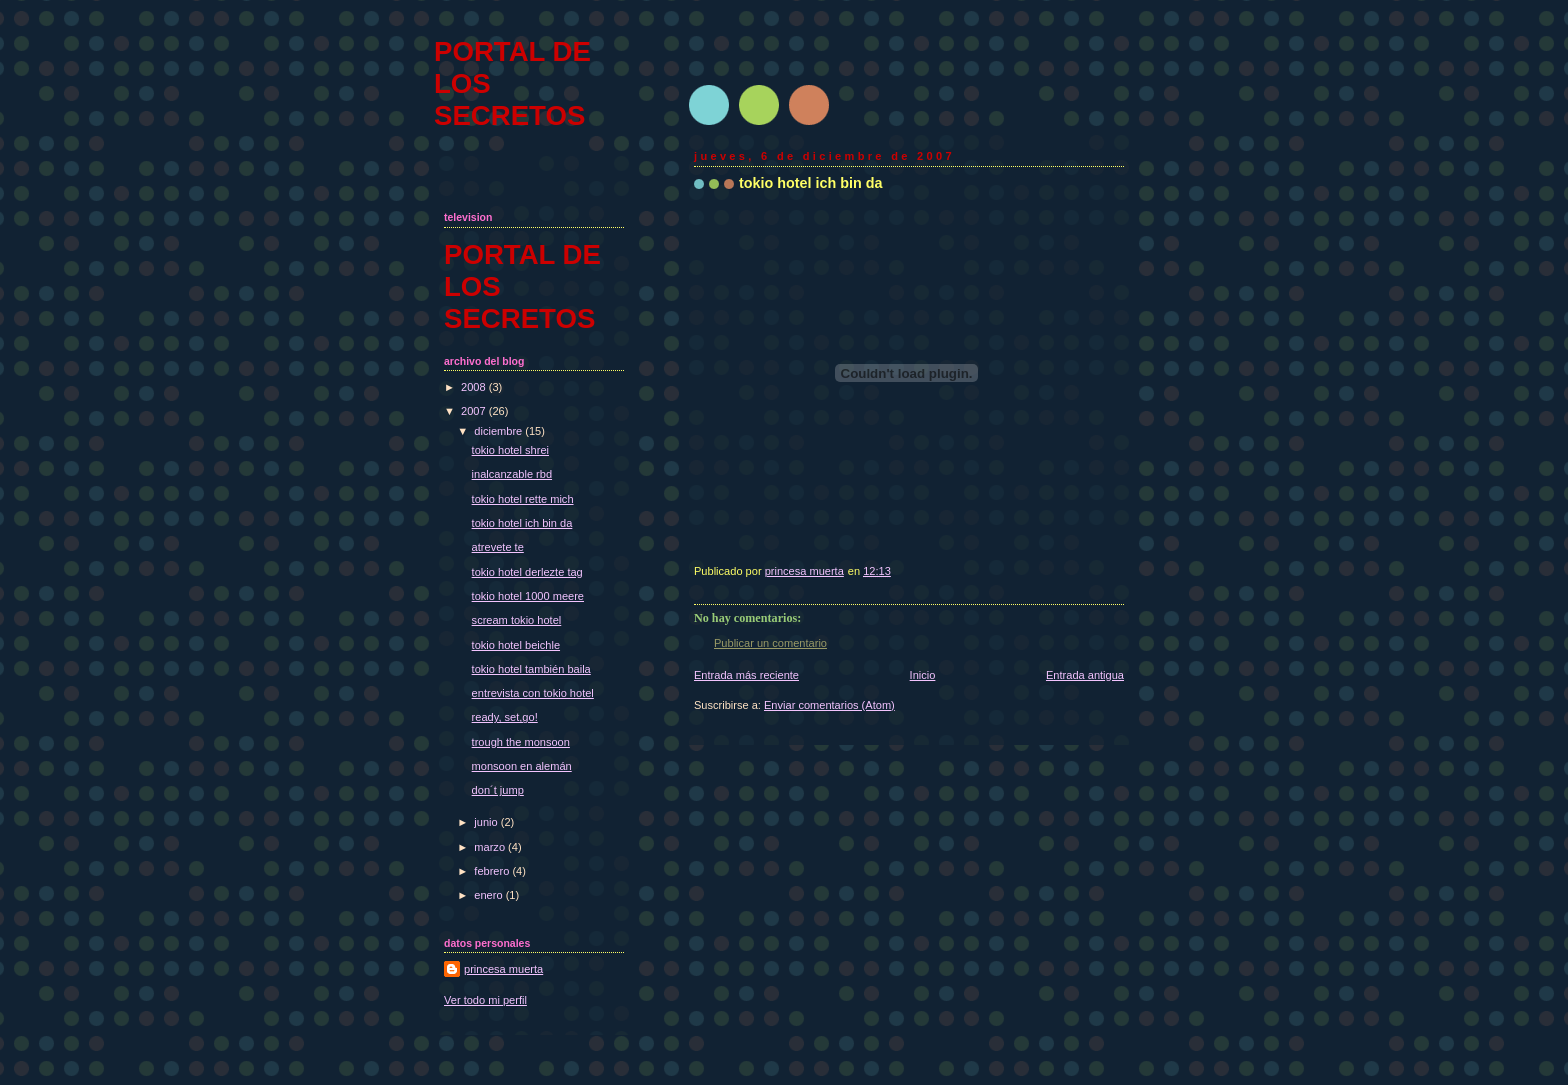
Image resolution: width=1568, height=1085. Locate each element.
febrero (493, 871)
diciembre (499, 431)
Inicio (923, 675)
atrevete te (498, 547)
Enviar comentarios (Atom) (829, 705)
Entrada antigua (1085, 675)
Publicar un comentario (770, 643)
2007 (475, 411)
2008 (475, 387)
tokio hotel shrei (510, 450)
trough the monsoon (521, 742)
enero (489, 895)
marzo (491, 847)
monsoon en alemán (522, 766)
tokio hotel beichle (516, 645)
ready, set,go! (505, 717)
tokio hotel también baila (531, 669)
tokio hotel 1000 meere (528, 596)
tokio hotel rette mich (523, 499)
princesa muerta (503, 969)
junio (487, 822)
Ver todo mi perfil (485, 1000)
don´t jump (498, 790)
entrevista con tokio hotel (533, 693)
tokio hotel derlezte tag (527, 572)
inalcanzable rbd (512, 474)
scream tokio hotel (517, 620)
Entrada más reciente (746, 675)
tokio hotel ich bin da (522, 523)
